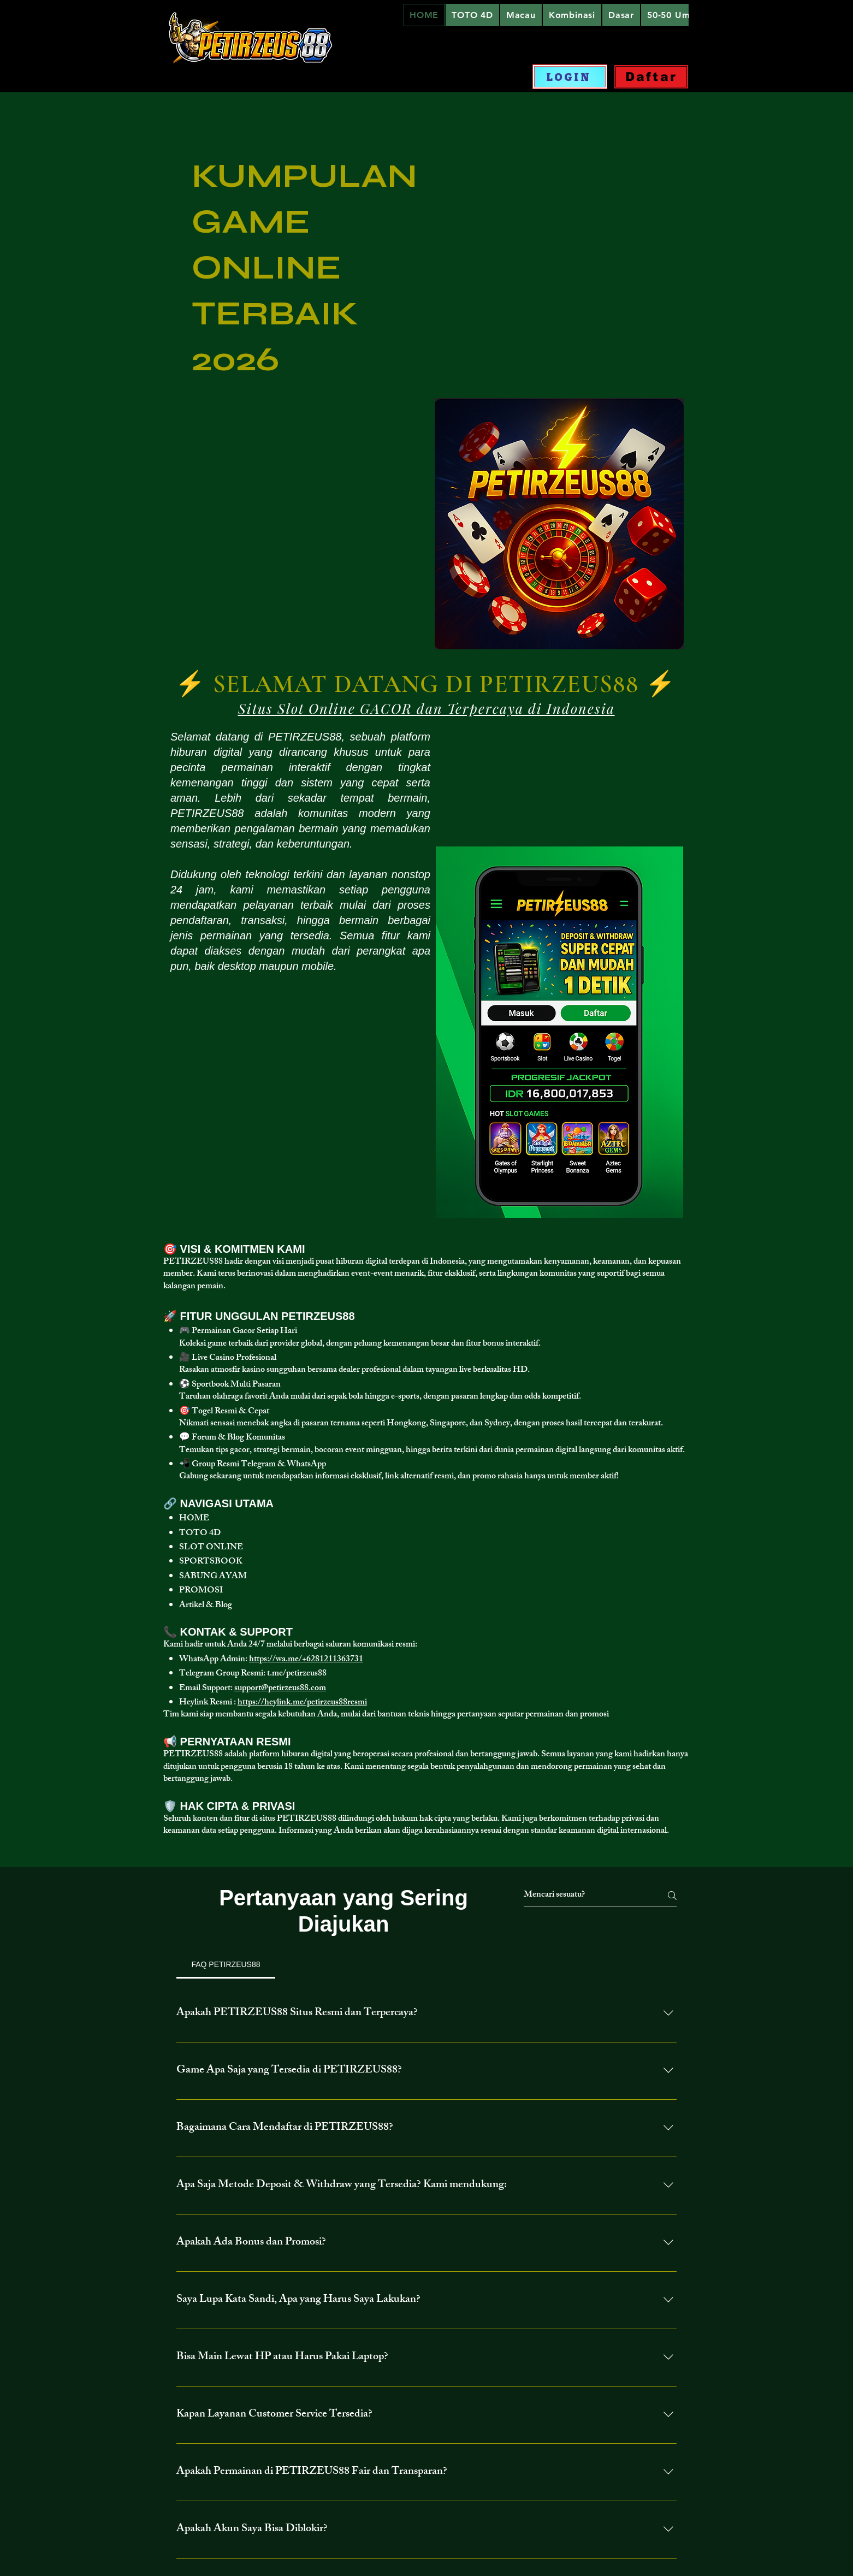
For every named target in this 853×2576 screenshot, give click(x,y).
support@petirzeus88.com (280, 1689)
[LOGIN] (569, 76)
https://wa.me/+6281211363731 (306, 1660)
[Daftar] (651, 76)
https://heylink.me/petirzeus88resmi (302, 1703)
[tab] (225, 1964)
